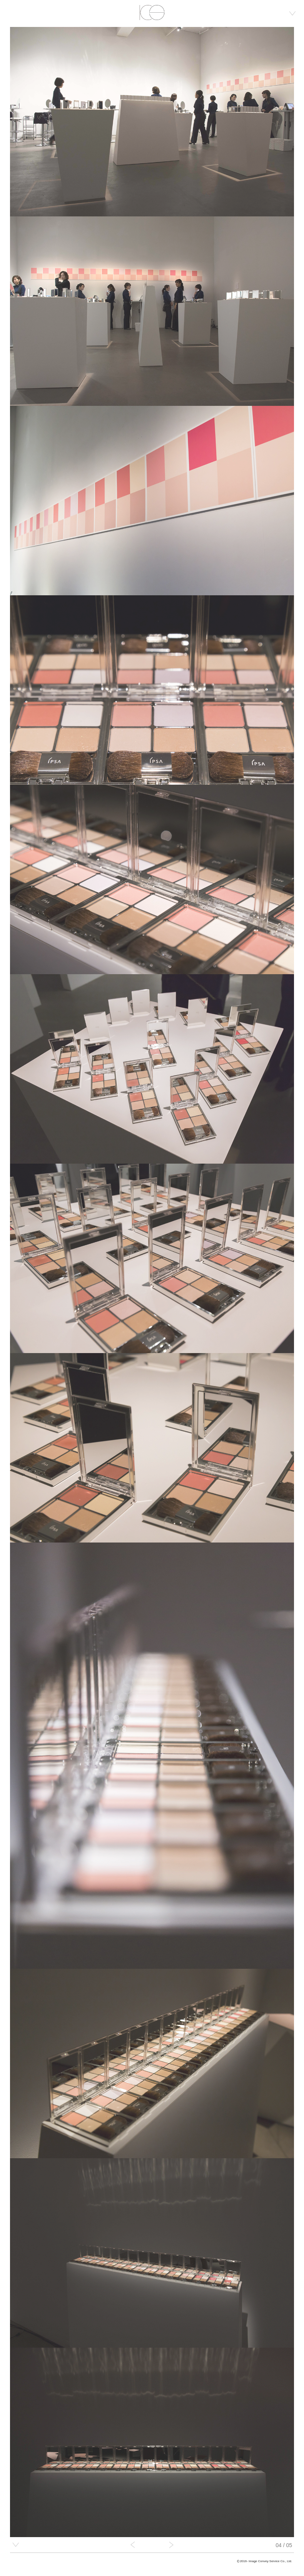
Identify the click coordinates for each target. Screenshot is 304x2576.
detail (16, 2545)
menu (292, 13)
